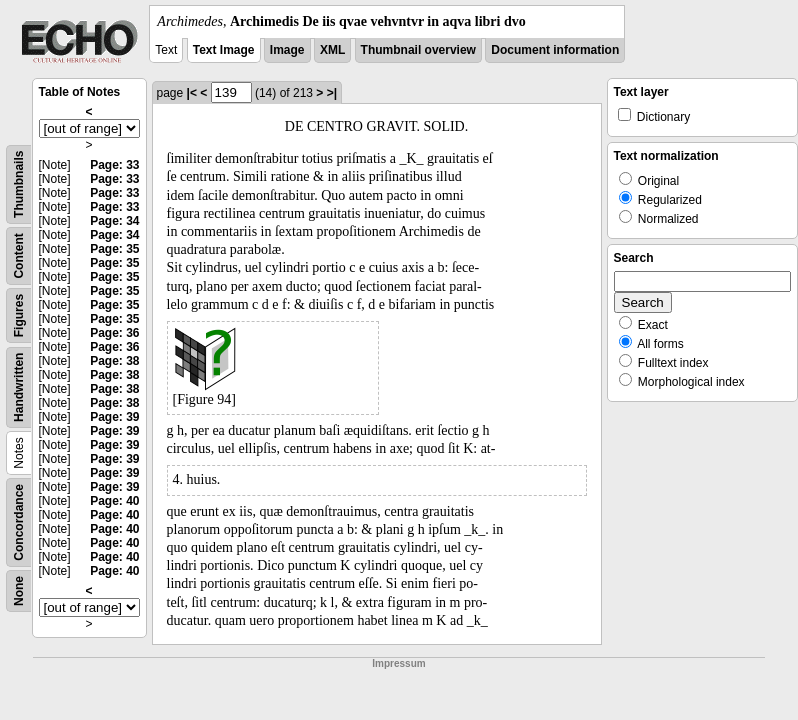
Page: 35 (114, 249)
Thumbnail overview (418, 50)
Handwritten (19, 387)
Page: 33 (114, 165)
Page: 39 (114, 417)
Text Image (224, 50)
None (19, 591)
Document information (555, 50)
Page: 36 (114, 333)
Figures (19, 315)
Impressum (398, 663)
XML (332, 50)
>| (332, 93)
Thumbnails (19, 184)
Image (287, 50)
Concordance (19, 522)
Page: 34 (114, 221)
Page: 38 (114, 361)
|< (192, 93)
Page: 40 (114, 501)
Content (19, 255)
